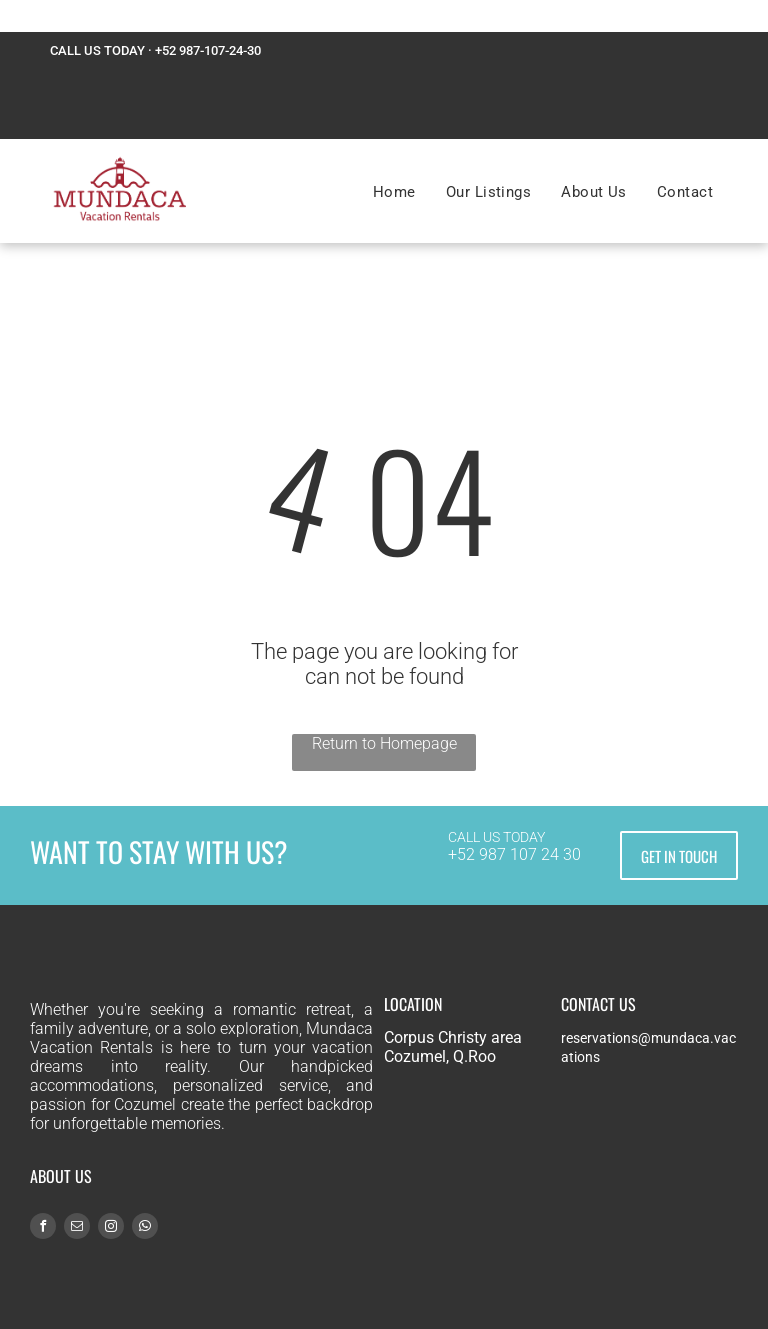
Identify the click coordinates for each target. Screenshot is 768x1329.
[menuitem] (394, 192)
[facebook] (43, 1228)
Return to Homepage (384, 743)
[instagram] (111, 1228)
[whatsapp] (145, 1228)
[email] (77, 1228)
